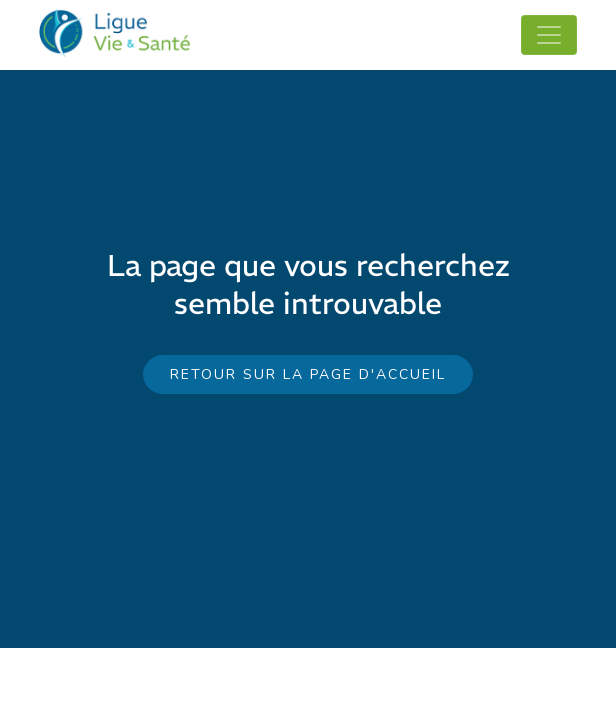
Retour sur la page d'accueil (308, 374)
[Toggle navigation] (549, 35)
